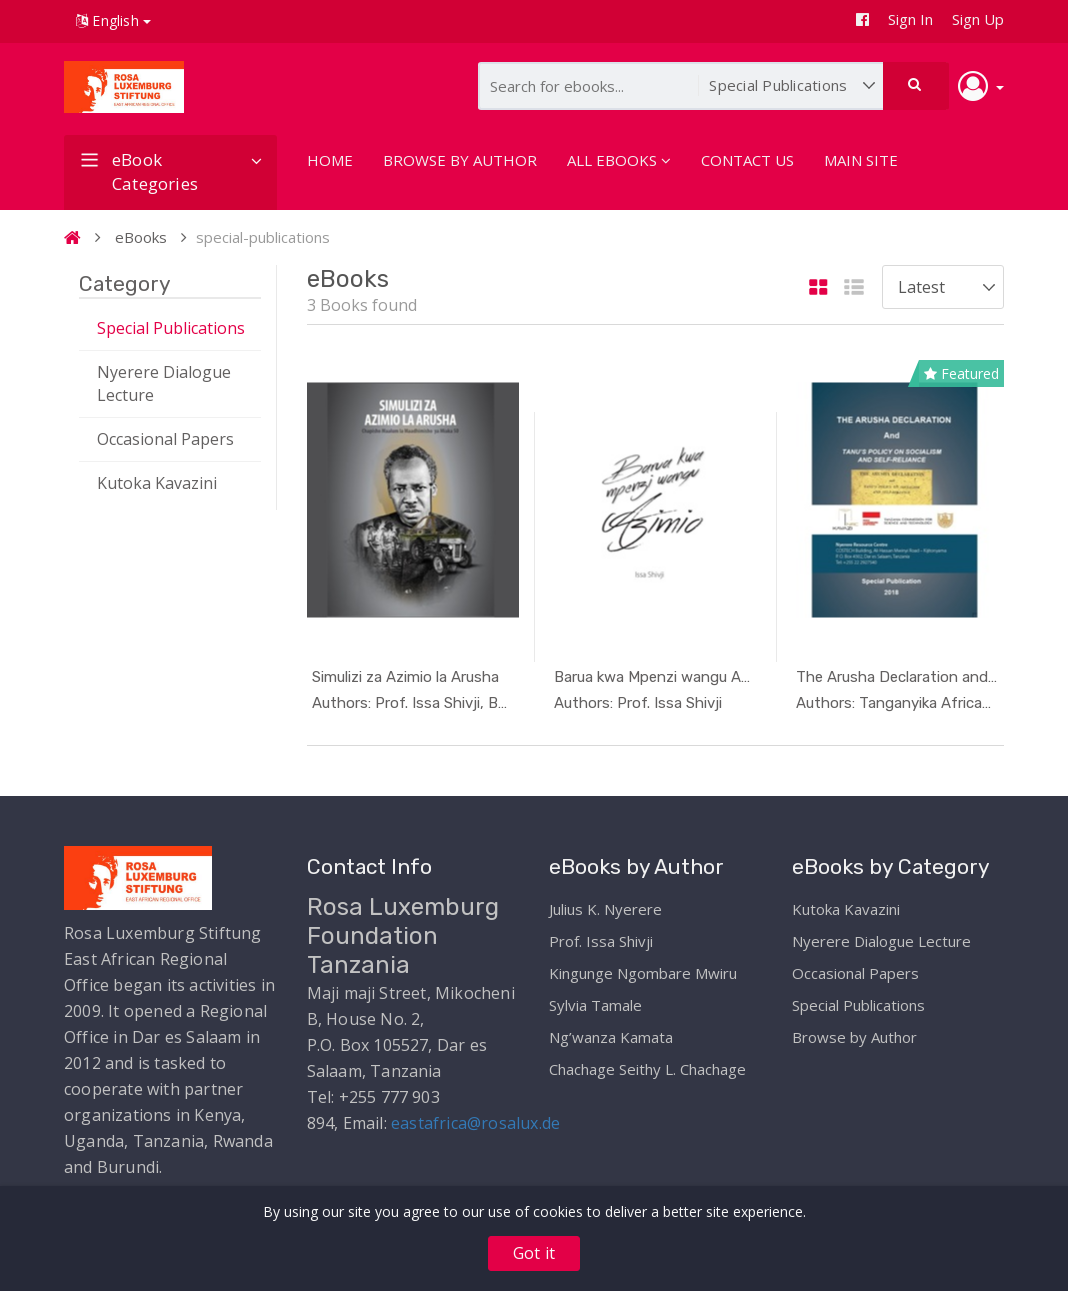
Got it (534, 1253)
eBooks (141, 237)
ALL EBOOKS (619, 160)
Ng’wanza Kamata (611, 1032)
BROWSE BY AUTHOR (460, 160)
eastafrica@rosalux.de (475, 1118)
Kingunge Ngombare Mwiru (643, 968)
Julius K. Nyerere (605, 904)
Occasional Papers (165, 439)
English (113, 20)
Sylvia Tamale (595, 1000)
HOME (330, 160)
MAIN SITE (861, 160)
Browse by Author (854, 1032)
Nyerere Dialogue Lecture (164, 383)
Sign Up (978, 19)
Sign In (910, 19)
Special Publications (171, 328)
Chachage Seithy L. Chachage (647, 1064)
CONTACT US (747, 160)
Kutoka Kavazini (157, 483)
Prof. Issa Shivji (601, 936)
